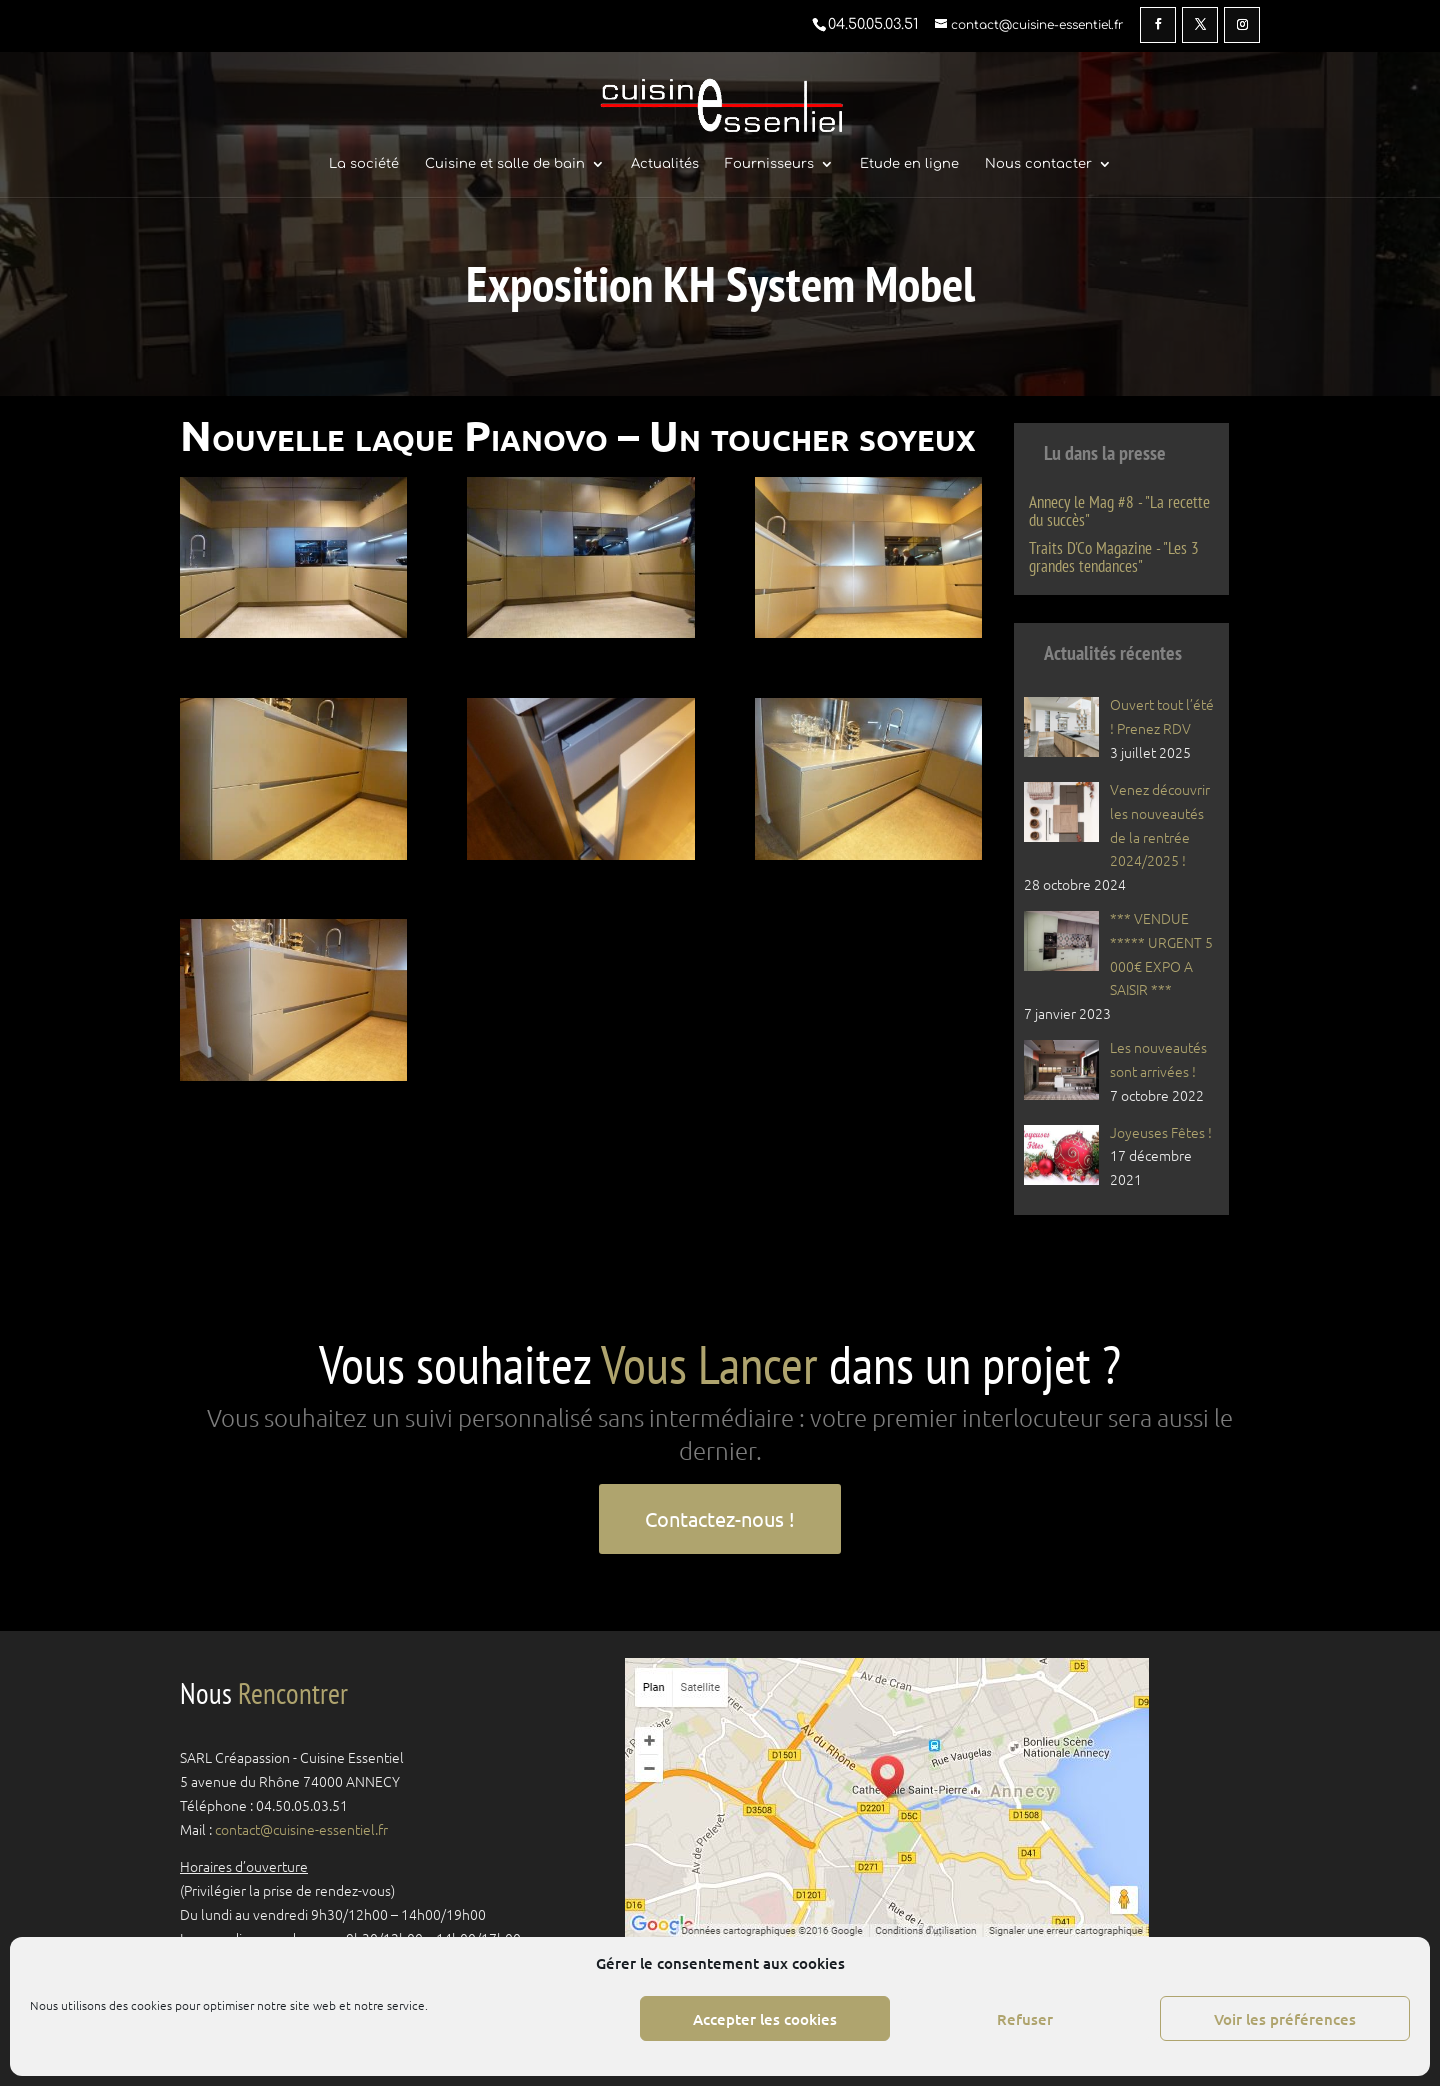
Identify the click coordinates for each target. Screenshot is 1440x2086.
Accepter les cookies (765, 2019)
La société (364, 164)
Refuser (1025, 2019)
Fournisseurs (769, 164)
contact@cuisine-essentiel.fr (301, 1829)
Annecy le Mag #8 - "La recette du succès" (1119, 511)
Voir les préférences (1285, 2019)
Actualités (665, 164)
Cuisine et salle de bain (505, 164)
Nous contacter (1038, 164)
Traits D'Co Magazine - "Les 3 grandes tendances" (1114, 557)
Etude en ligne (909, 164)
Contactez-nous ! (720, 1518)
